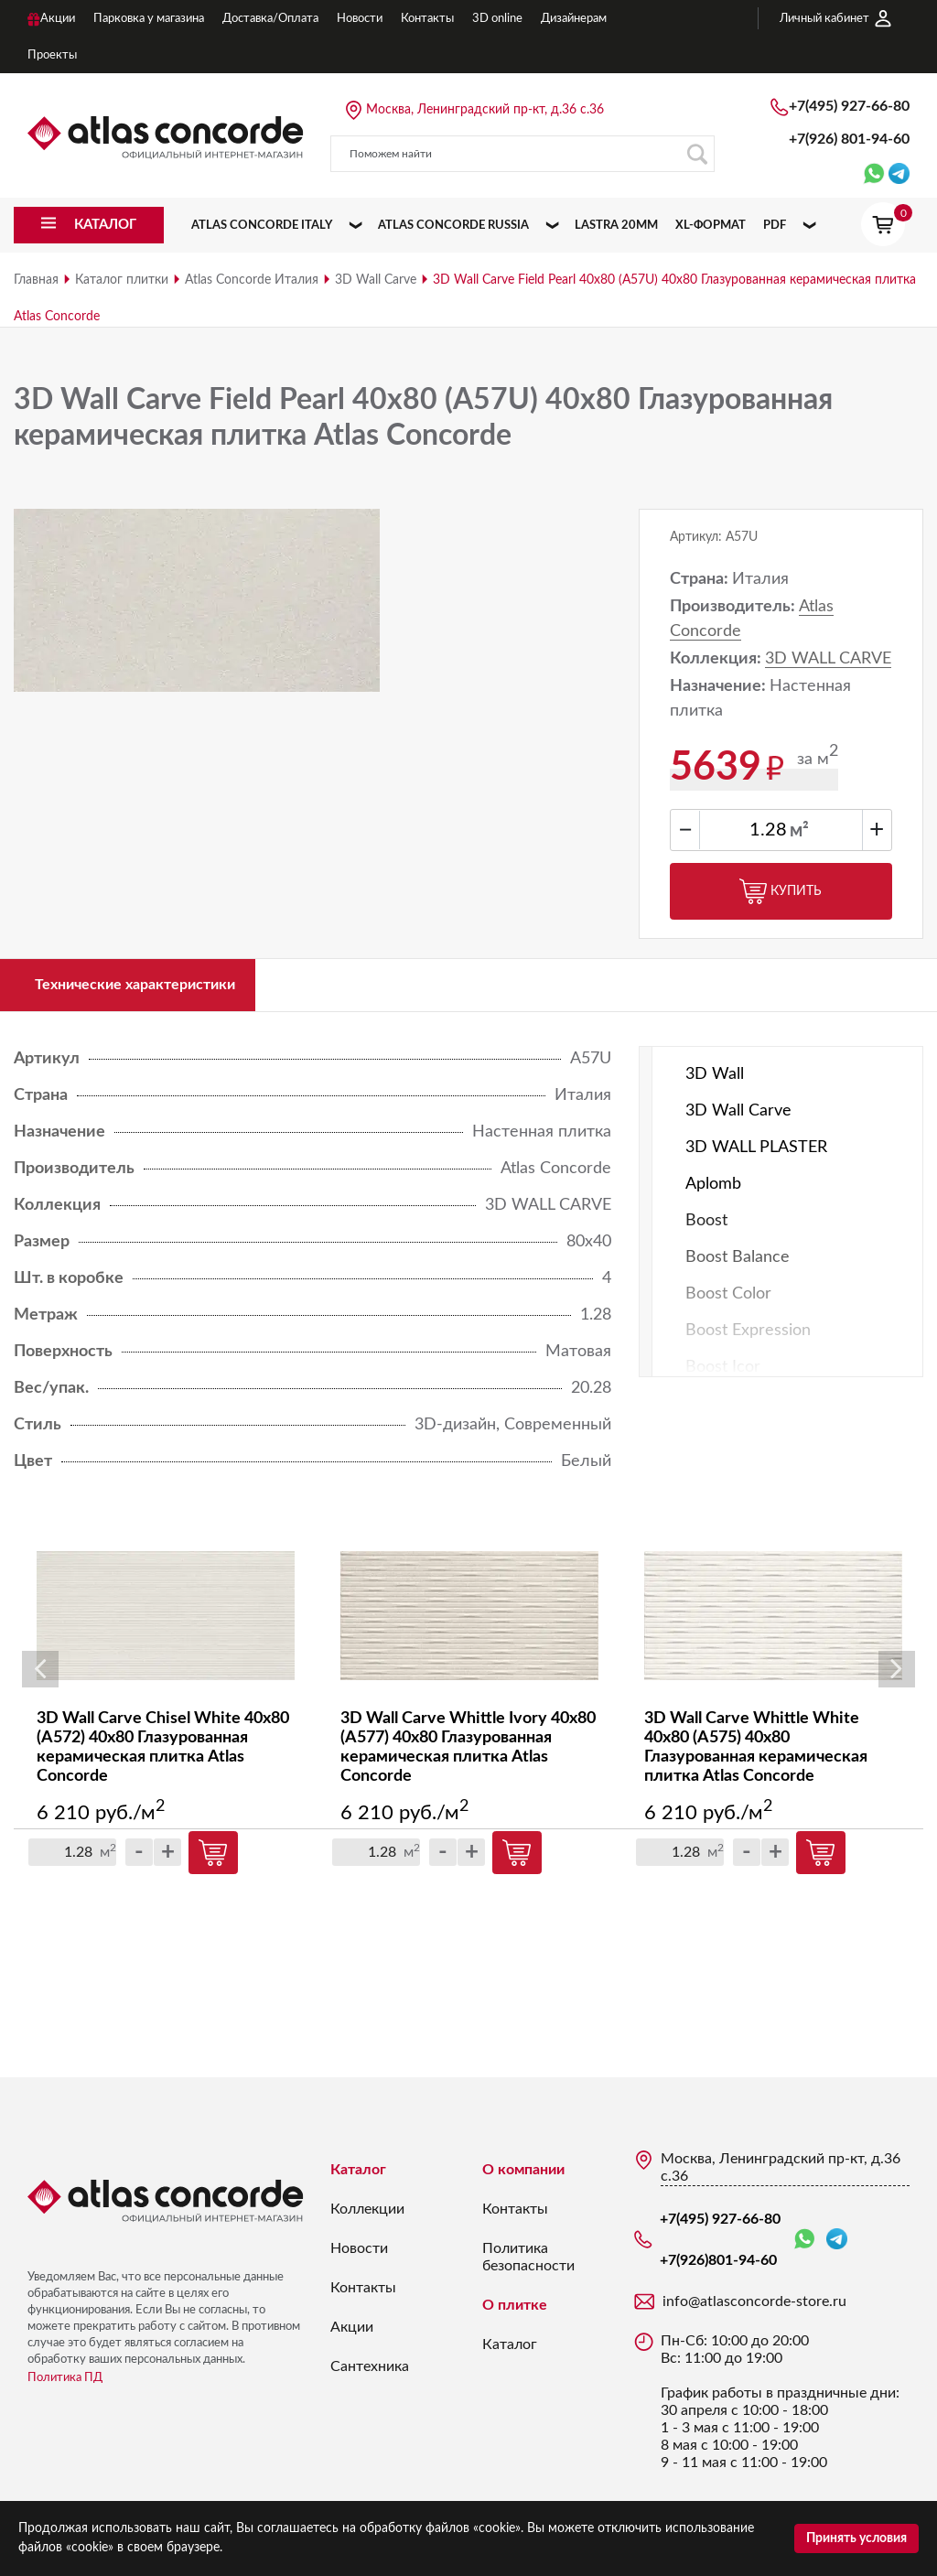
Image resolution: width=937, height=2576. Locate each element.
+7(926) (849, 139)
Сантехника (369, 2375)
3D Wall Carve (375, 280)
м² (799, 831)
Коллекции (367, 2218)
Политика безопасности (528, 2266)
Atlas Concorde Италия (251, 280)
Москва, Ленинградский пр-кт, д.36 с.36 (485, 109)
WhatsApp (804, 2249)
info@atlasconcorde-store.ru (754, 2310)
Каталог (358, 2179)
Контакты (363, 2297)
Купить (780, 891)
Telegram (836, 2247)
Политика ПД (64, 2387)
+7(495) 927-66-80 (849, 106)
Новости (359, 2257)
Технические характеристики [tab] (155, 989)
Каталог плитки (121, 280)
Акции (351, 2336)
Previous (40, 1679)
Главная (36, 280)
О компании (523, 2179)
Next (896, 1679)
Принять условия (856, 2538)
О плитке (514, 2314)
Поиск (696, 154)
